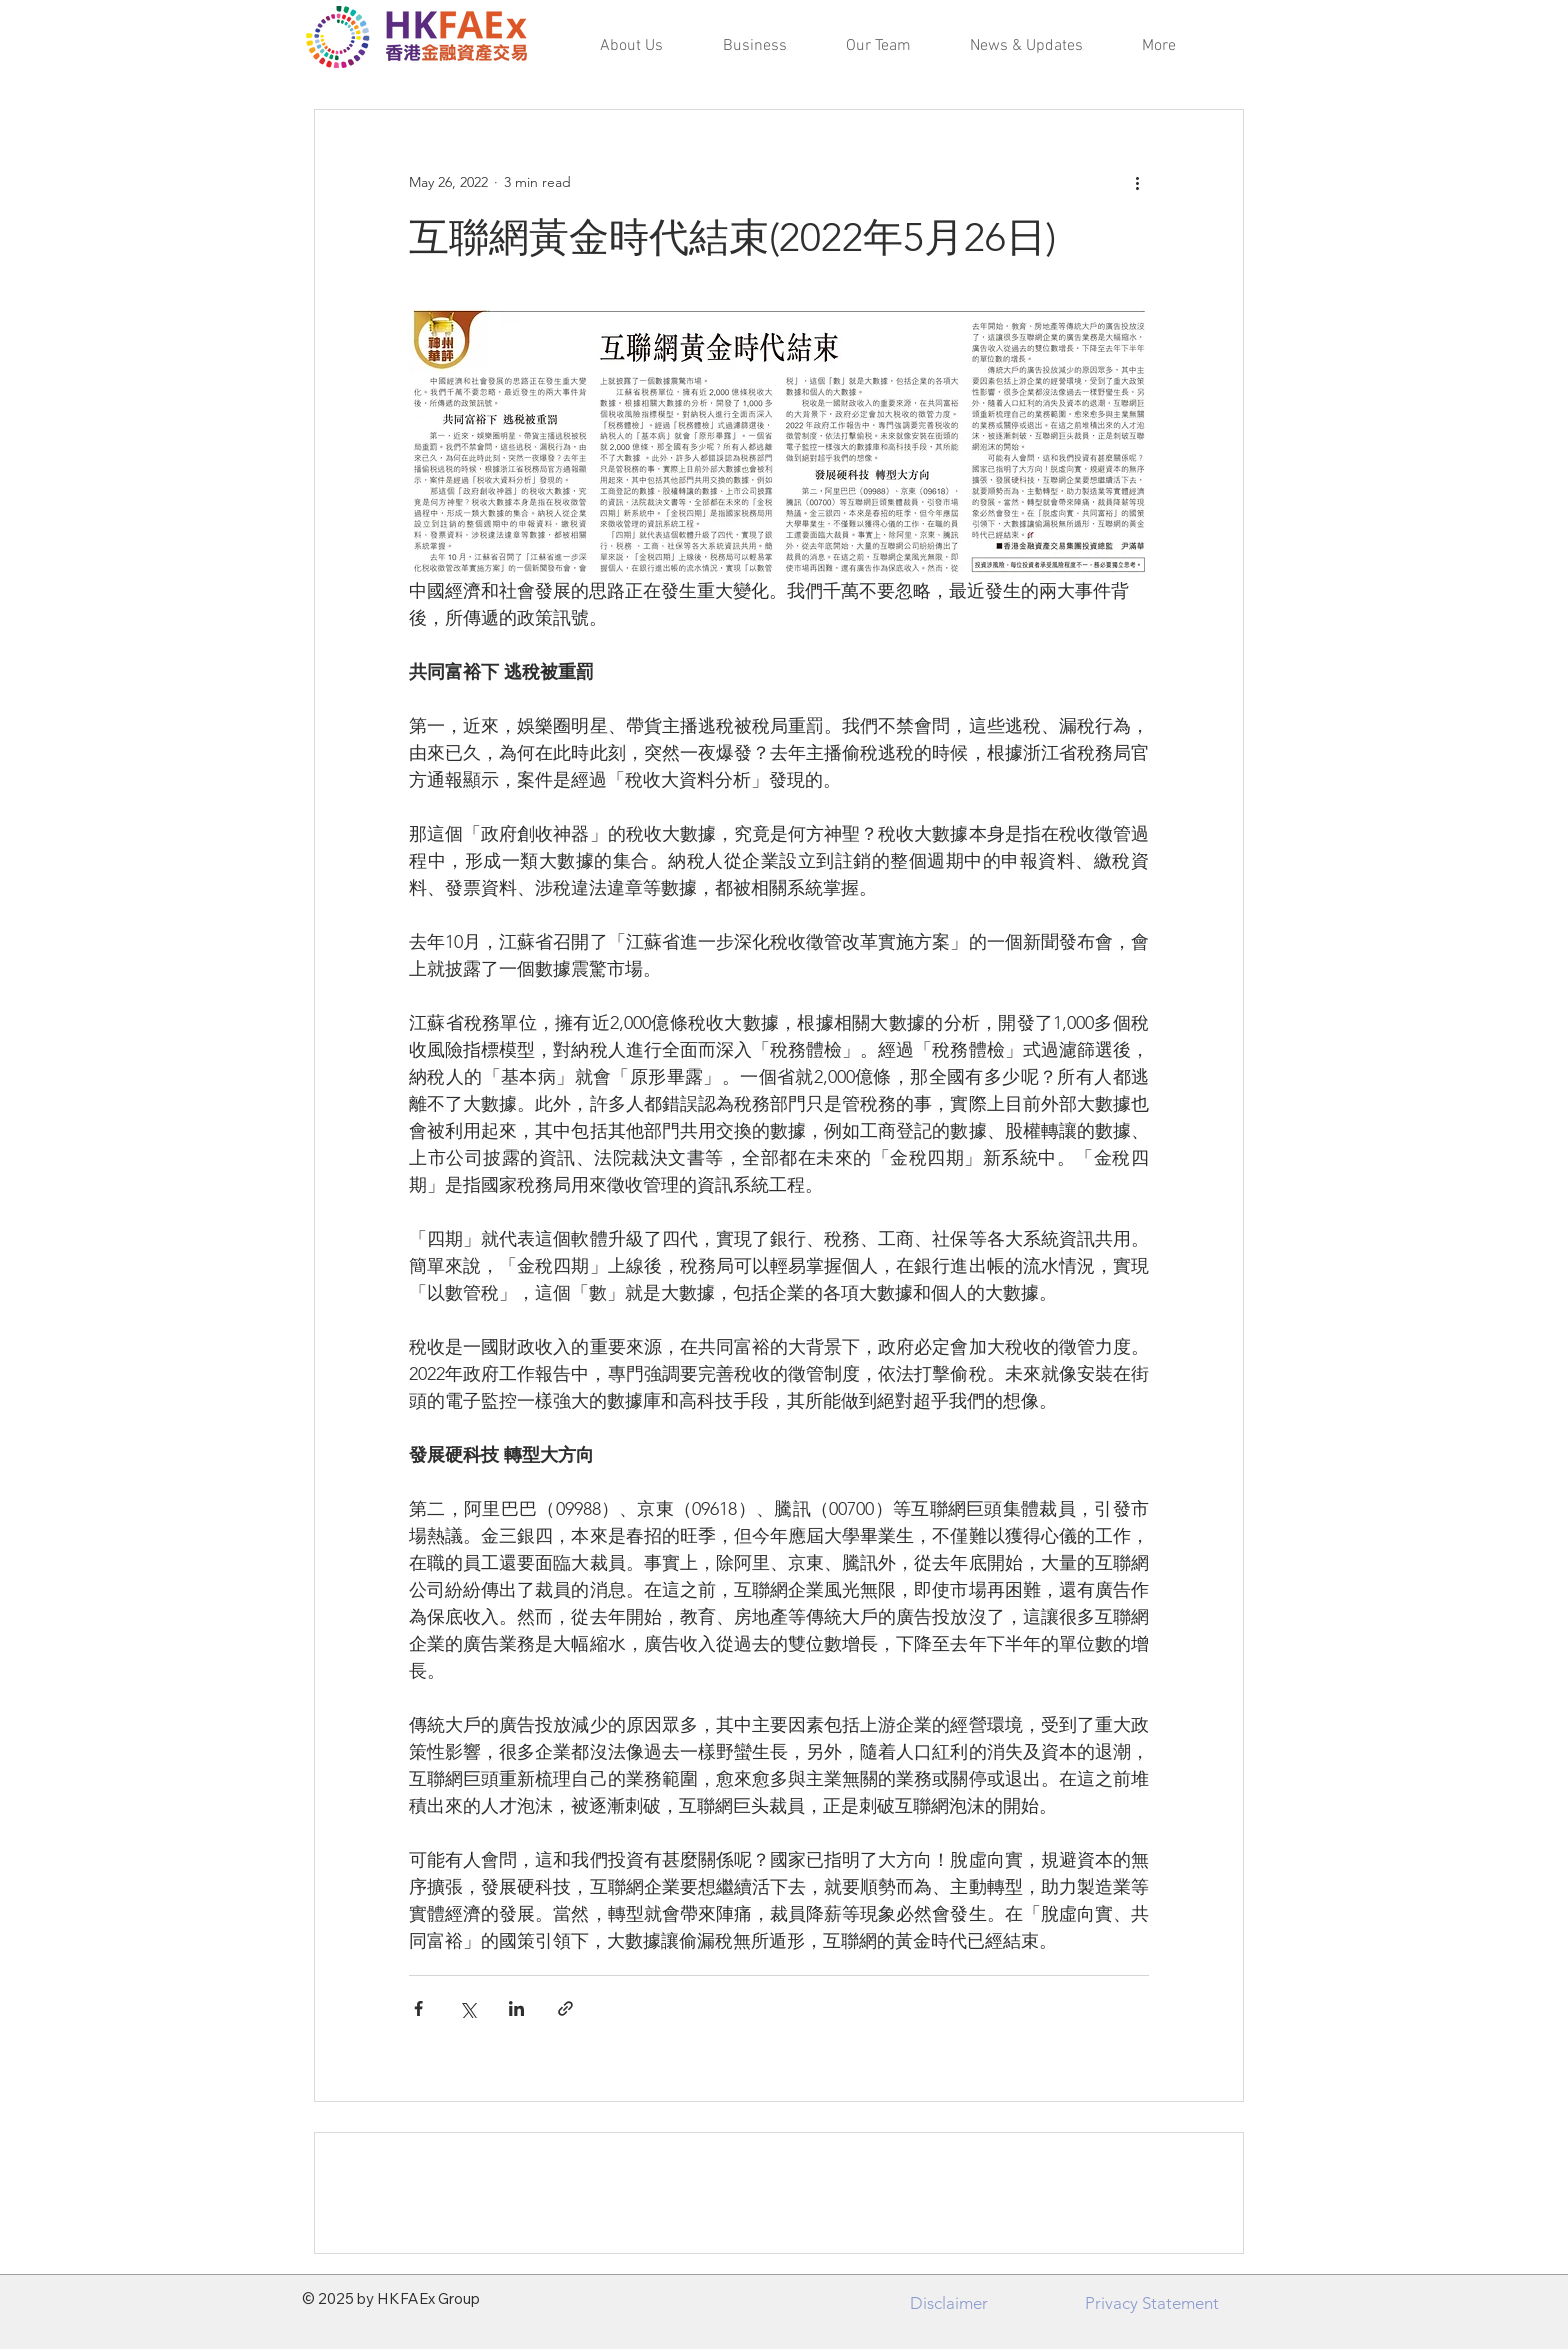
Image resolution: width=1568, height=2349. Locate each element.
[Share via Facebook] (418, 2008)
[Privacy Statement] (1151, 2303)
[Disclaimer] (949, 2303)
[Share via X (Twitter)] (467, 2008)
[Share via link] (565, 2008)
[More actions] (1137, 182)
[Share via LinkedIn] (516, 2008)
